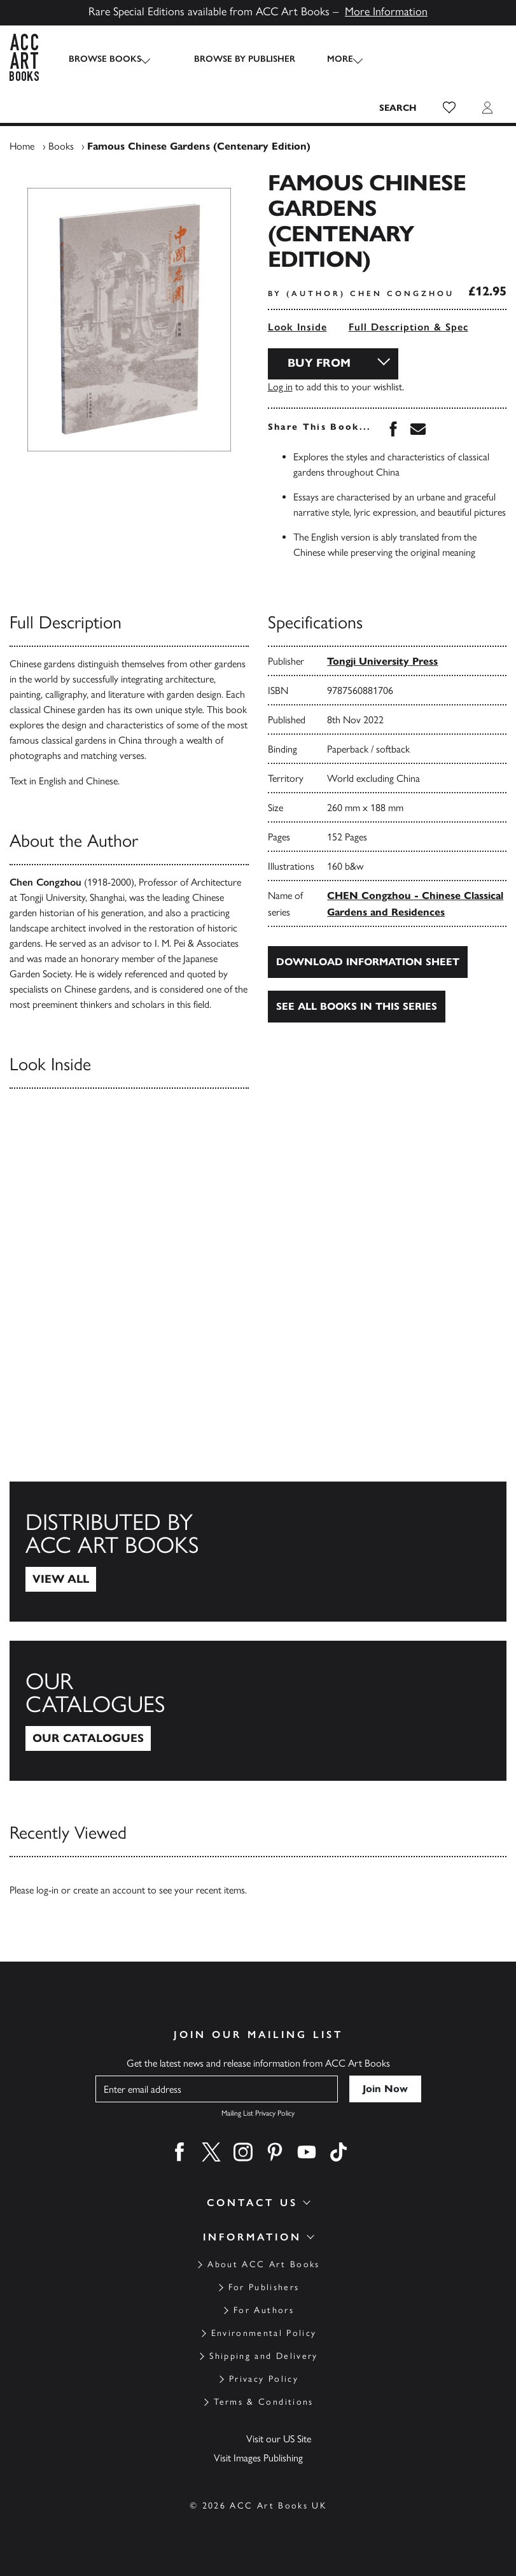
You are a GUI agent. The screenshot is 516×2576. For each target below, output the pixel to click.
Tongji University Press (382, 661)
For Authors (264, 2310)
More (329, 58)
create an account (109, 1890)
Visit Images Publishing (258, 2458)
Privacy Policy (263, 2379)
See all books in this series (356, 1006)
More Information (386, 11)
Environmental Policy (264, 2333)
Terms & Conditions (263, 2401)
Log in (280, 387)
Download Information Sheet (367, 962)
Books (61, 146)
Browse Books (105, 58)
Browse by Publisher (233, 58)
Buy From (319, 363)
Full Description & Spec (408, 327)
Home (22, 146)
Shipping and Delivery (263, 2356)
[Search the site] (398, 107)
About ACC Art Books (263, 2264)
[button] (449, 107)
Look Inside (297, 327)
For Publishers (264, 2287)
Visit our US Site (278, 2439)
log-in (47, 1890)
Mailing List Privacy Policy (258, 2113)
